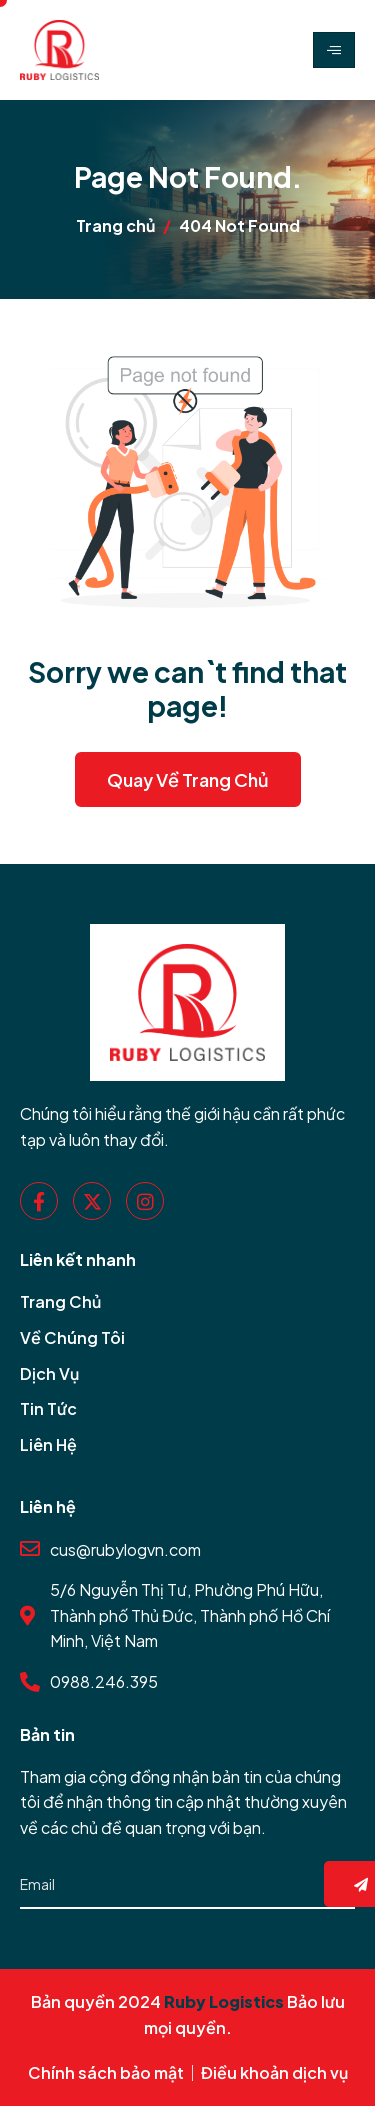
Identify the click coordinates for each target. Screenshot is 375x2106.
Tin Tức (48, 1408)
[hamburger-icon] (334, 50)
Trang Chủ (60, 1301)
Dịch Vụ (49, 1373)
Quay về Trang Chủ (188, 779)
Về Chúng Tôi (72, 1337)
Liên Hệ (48, 1444)
